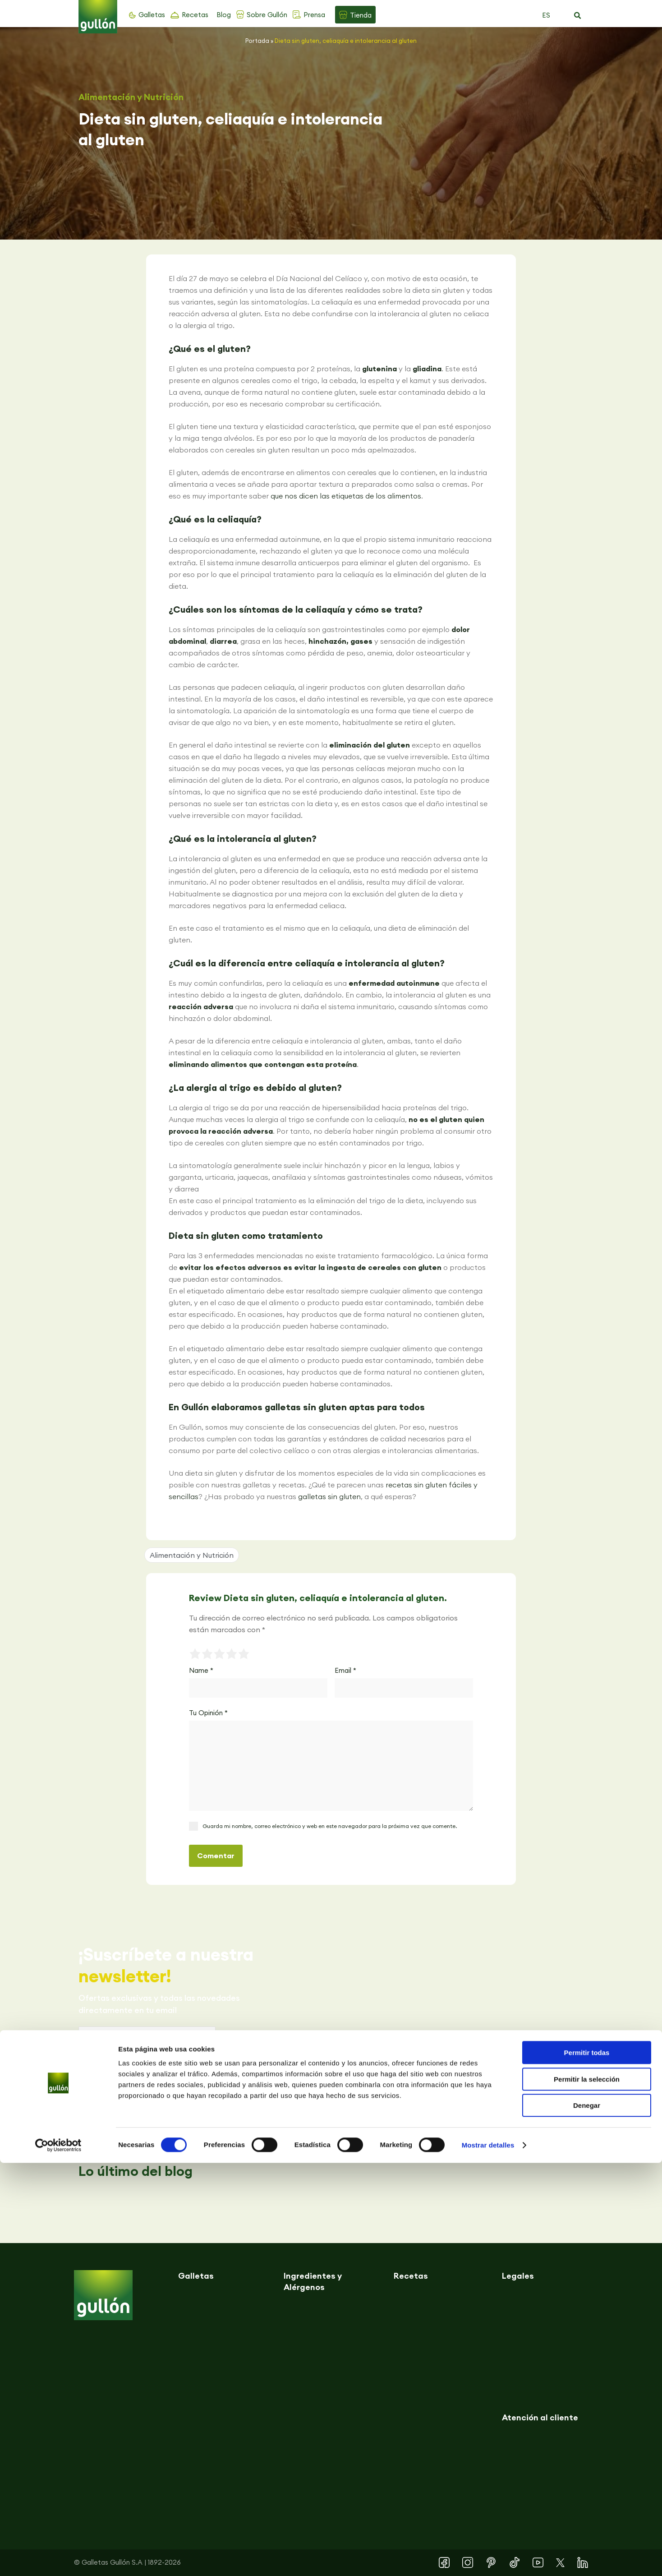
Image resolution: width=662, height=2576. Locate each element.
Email (345, 1670)
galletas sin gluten (329, 1496)
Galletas (151, 14)
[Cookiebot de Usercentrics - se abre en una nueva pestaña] (58, 2558)
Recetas (195, 14)
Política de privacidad (150, 2077)
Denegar (586, 2518)
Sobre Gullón (267, 14)
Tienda (361, 15)
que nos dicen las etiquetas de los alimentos (346, 495)
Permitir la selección (587, 2492)
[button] (577, 15)
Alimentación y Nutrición (131, 97)
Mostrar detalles (488, 2558)
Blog (223, 14)
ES (546, 15)
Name (201, 1670)
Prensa (314, 14)
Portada (257, 40)
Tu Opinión (208, 1712)
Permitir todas (587, 2466)
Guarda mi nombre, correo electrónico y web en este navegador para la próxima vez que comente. (329, 1826)
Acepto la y (153, 2084)
